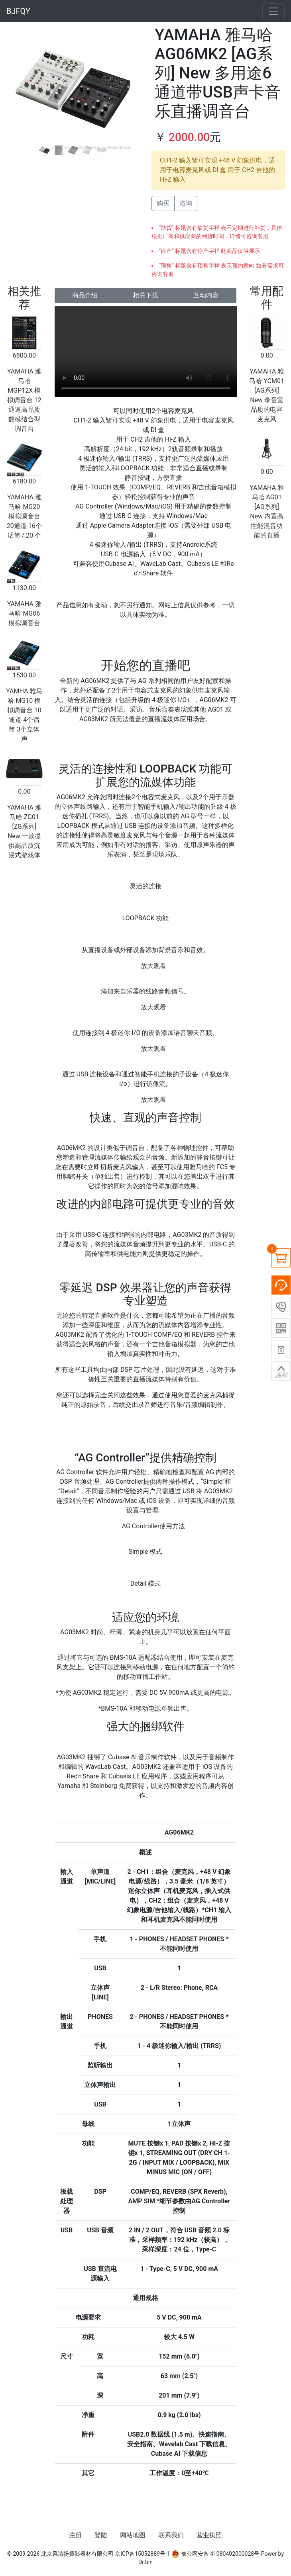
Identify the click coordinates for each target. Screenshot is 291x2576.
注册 (75, 2535)
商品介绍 (85, 295)
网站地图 (133, 2535)
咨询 (185, 203)
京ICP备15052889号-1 (142, 2554)
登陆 (100, 2535)
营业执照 (209, 2535)
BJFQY (18, 11)
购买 (163, 203)
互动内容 (206, 295)
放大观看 (153, 966)
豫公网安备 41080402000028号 (215, 2554)
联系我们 (171, 2535)
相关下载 (145, 295)
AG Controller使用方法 (153, 1526)
